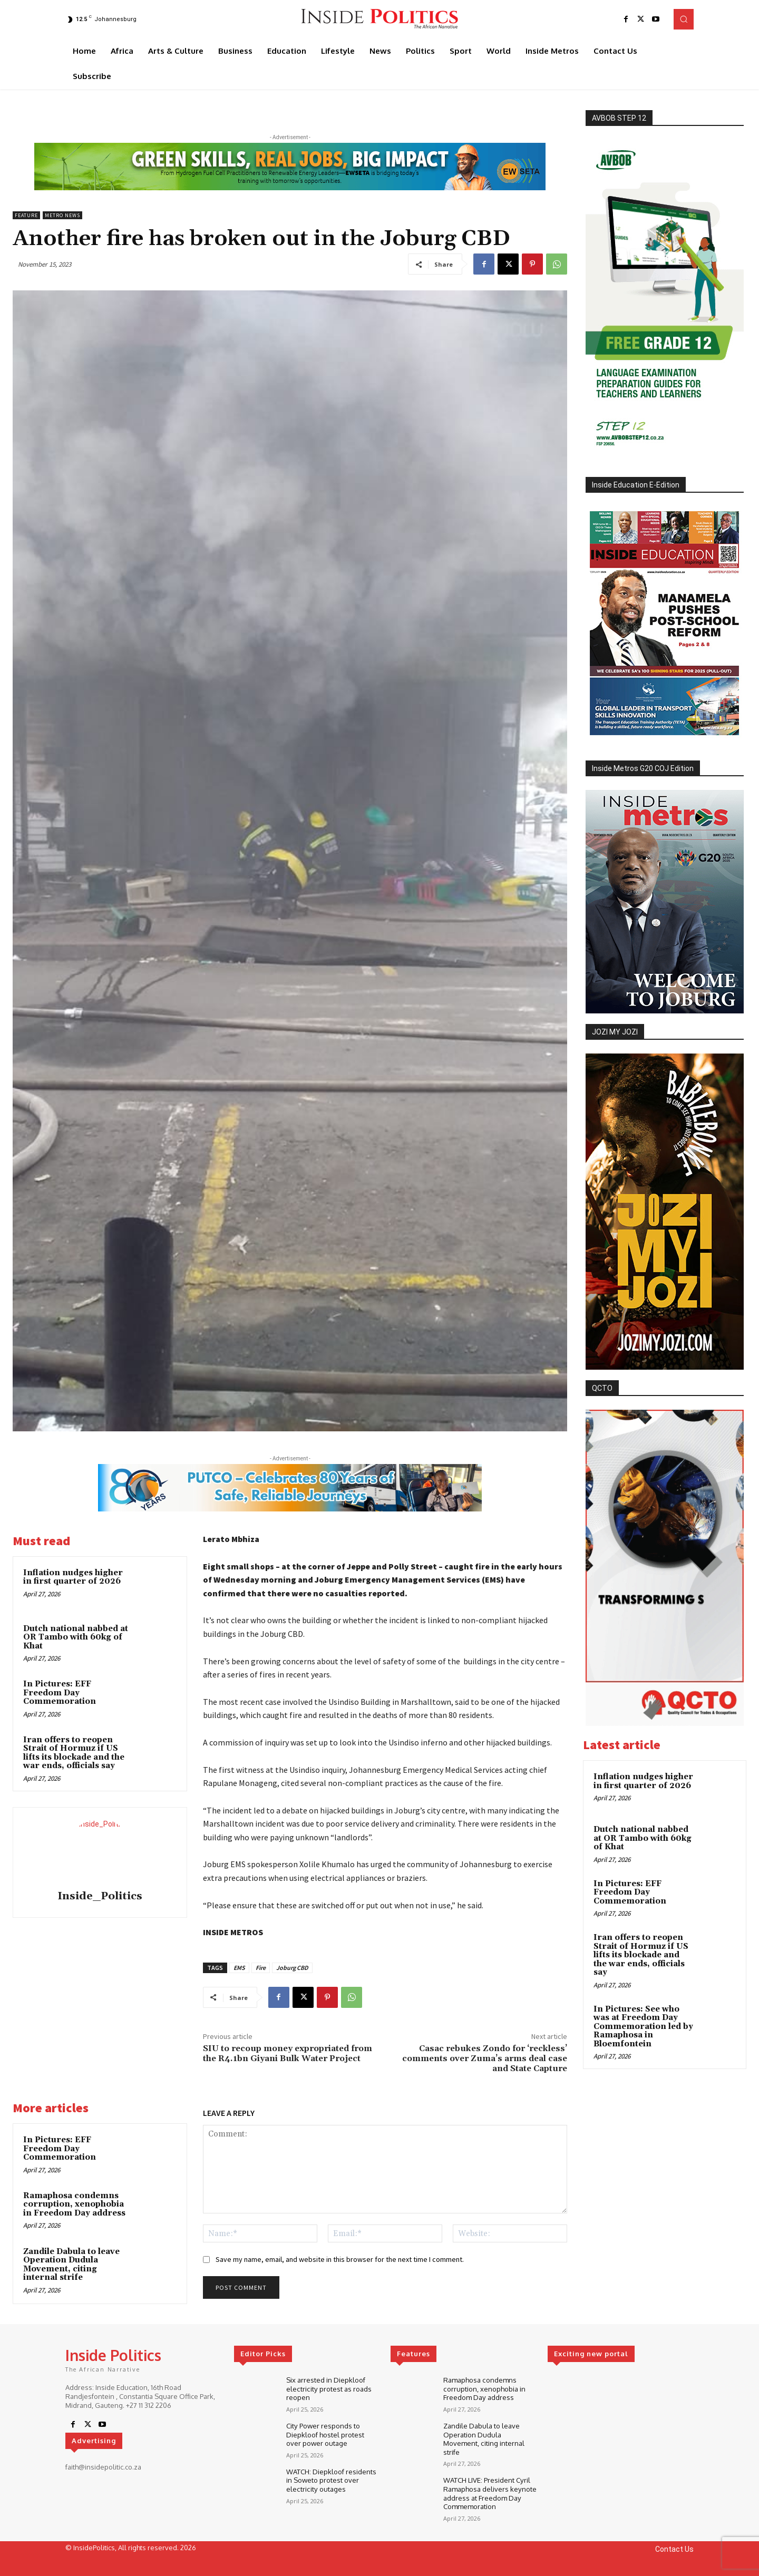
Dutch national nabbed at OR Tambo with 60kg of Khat (75, 1637)
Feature (26, 215)
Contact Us (674, 2545)
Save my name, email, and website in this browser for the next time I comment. (340, 2259)
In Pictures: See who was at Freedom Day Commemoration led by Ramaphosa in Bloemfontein (643, 2026)
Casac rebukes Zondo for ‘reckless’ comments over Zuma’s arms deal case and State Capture (484, 2058)
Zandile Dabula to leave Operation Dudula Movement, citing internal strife (71, 2265)
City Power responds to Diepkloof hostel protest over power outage (325, 2433)
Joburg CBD (292, 1968)
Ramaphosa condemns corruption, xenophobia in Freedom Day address (74, 2204)
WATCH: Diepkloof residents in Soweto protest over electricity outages (331, 2478)
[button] (684, 19)
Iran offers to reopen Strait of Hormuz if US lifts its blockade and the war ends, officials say (73, 1753)
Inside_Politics (99, 1896)
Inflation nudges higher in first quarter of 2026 (73, 1577)
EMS (239, 1968)
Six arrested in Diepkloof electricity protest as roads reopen (328, 2387)
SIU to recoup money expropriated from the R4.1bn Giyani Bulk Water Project (287, 2053)
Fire (261, 1968)
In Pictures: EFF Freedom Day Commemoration (59, 1692)
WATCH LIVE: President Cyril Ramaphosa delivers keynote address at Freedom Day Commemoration (489, 2489)
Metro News (62, 215)
